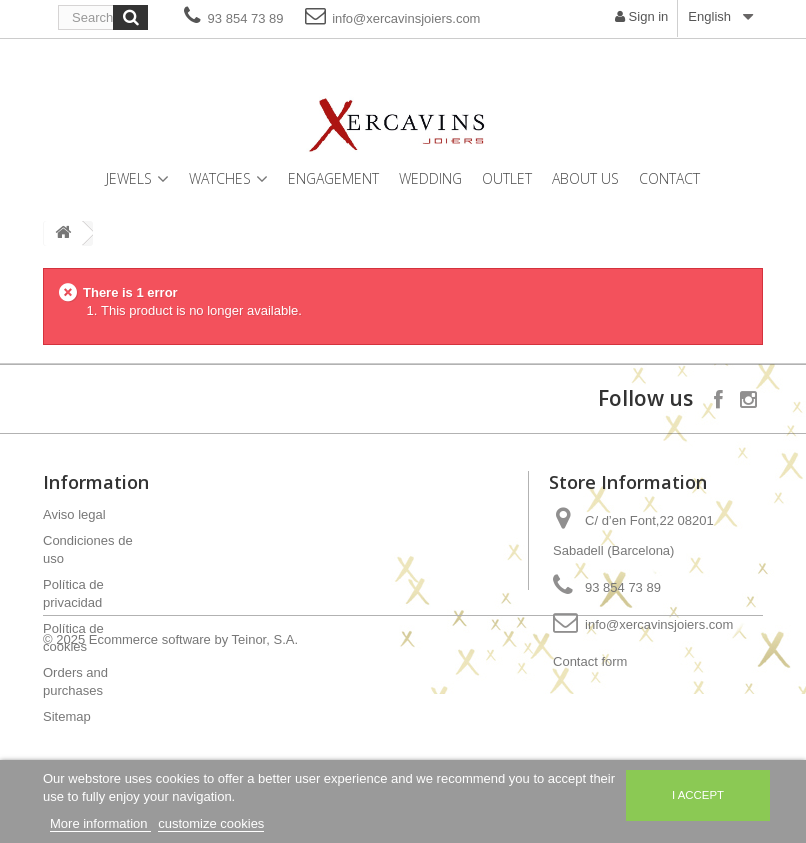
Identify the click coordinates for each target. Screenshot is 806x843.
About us (585, 178)
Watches (220, 178)
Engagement (333, 178)
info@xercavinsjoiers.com (393, 15)
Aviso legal (74, 514)
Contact (669, 178)
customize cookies (211, 823)
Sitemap (67, 716)
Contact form (590, 661)
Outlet (507, 178)
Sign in (641, 16)
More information (100, 823)
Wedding (430, 178)
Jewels (129, 178)
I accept (698, 795)
